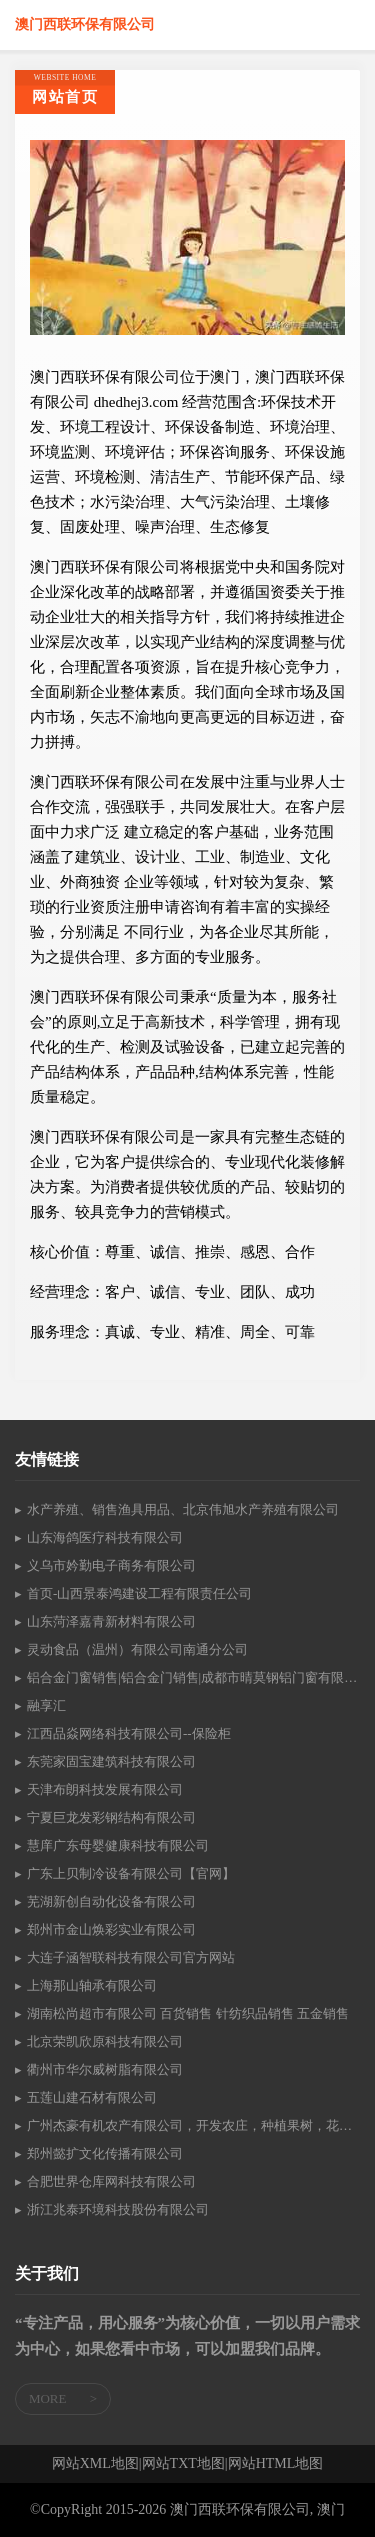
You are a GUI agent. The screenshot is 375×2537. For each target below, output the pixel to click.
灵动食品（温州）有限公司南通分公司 (137, 1649)
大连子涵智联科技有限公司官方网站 (131, 1957)
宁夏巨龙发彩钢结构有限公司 (111, 1817)
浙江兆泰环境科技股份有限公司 (118, 2209)
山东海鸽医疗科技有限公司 (105, 1537)
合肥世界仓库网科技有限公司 (111, 2181)
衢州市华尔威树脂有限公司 (105, 2069)
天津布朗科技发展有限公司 (105, 1789)
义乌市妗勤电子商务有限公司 (111, 1565)
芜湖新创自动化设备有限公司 (111, 1901)
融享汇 (46, 1705)
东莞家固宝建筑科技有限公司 (111, 1761)
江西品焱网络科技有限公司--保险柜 (129, 1733)
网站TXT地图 (183, 2464)
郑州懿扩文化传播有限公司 (105, 2153)
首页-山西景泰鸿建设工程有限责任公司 (139, 1593)
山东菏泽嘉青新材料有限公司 (111, 1621)
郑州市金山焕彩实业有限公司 (111, 1929)
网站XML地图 (95, 2464)
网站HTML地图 (276, 2464)
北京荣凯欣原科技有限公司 (105, 2041)
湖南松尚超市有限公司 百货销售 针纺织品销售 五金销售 (188, 2013)
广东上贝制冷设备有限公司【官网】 (131, 1873)
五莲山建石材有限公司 (92, 2097)
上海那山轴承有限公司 (92, 1985)
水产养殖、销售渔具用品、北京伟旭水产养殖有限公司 (183, 1509)
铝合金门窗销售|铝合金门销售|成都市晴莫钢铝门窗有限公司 (193, 1677)
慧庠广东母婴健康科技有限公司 (118, 1845)
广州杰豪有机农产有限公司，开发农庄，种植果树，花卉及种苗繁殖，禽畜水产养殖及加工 (193, 2125)
